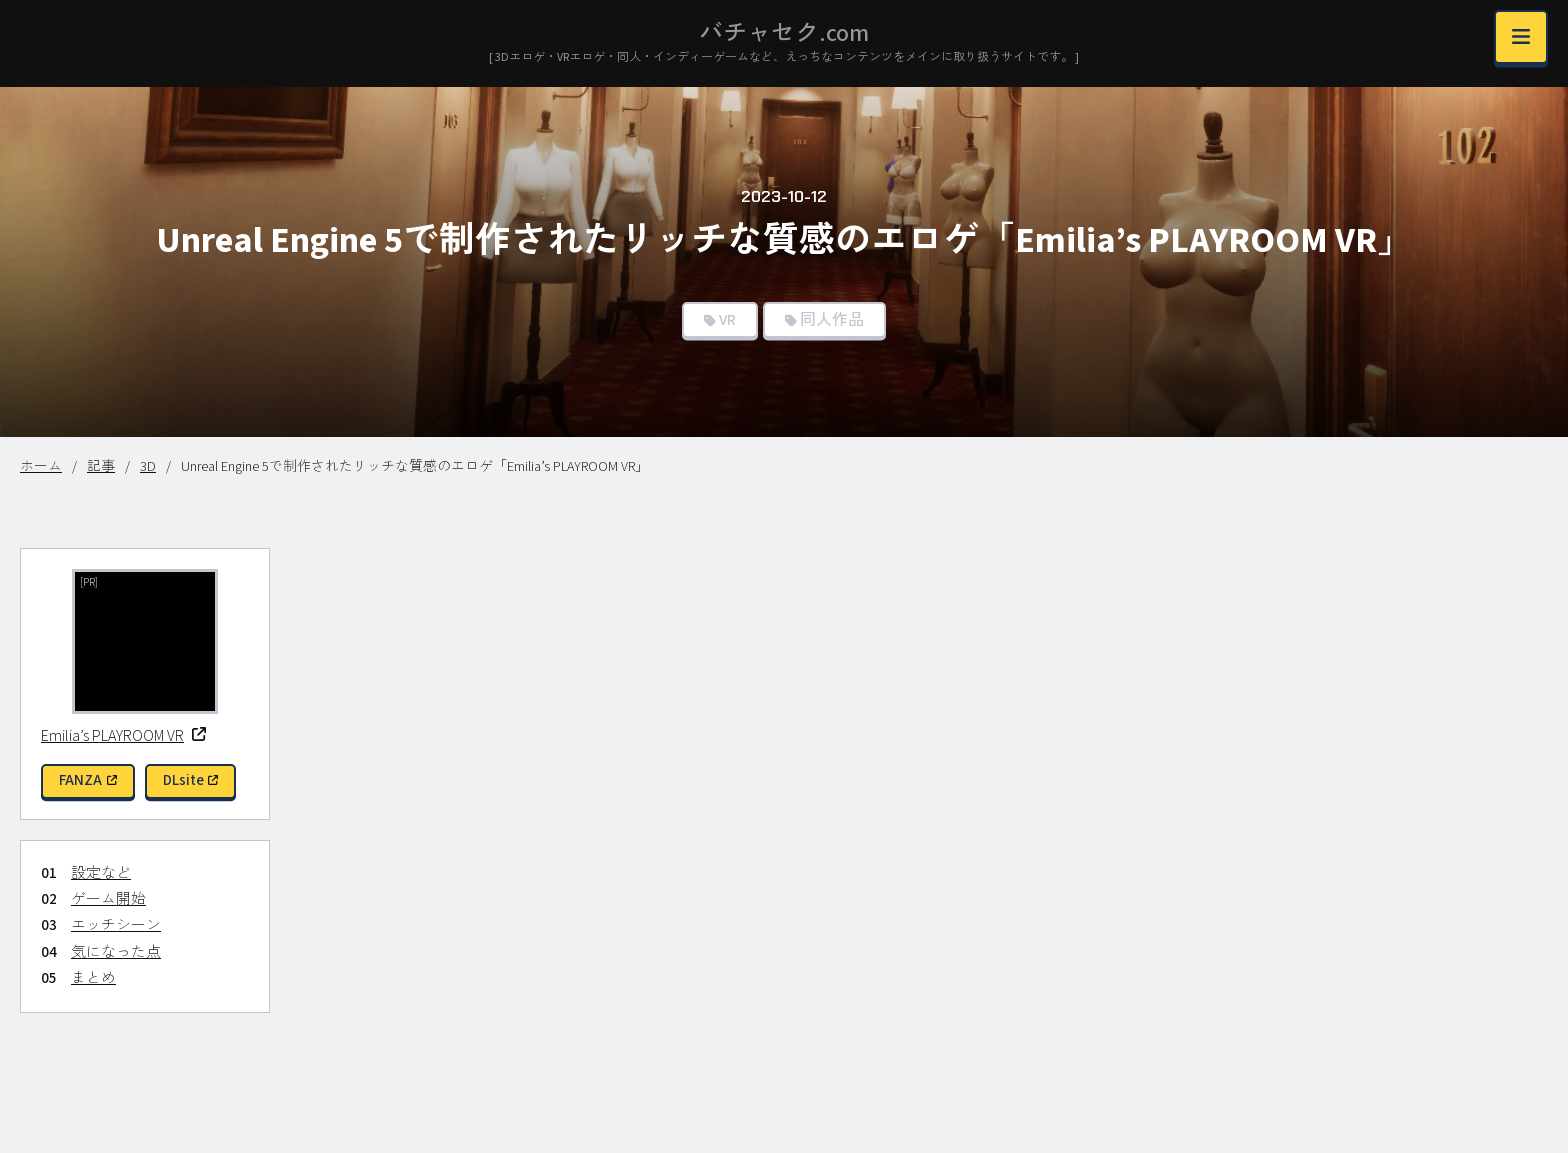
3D (148, 467)
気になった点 (116, 952)
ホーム (41, 467)
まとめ (93, 978)
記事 (101, 467)
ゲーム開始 (108, 899)
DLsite (191, 780)
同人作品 (832, 320)
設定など (101, 873)
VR (727, 320)
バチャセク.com (784, 33)
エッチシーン (116, 925)
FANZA (88, 780)
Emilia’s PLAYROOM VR (123, 736)
